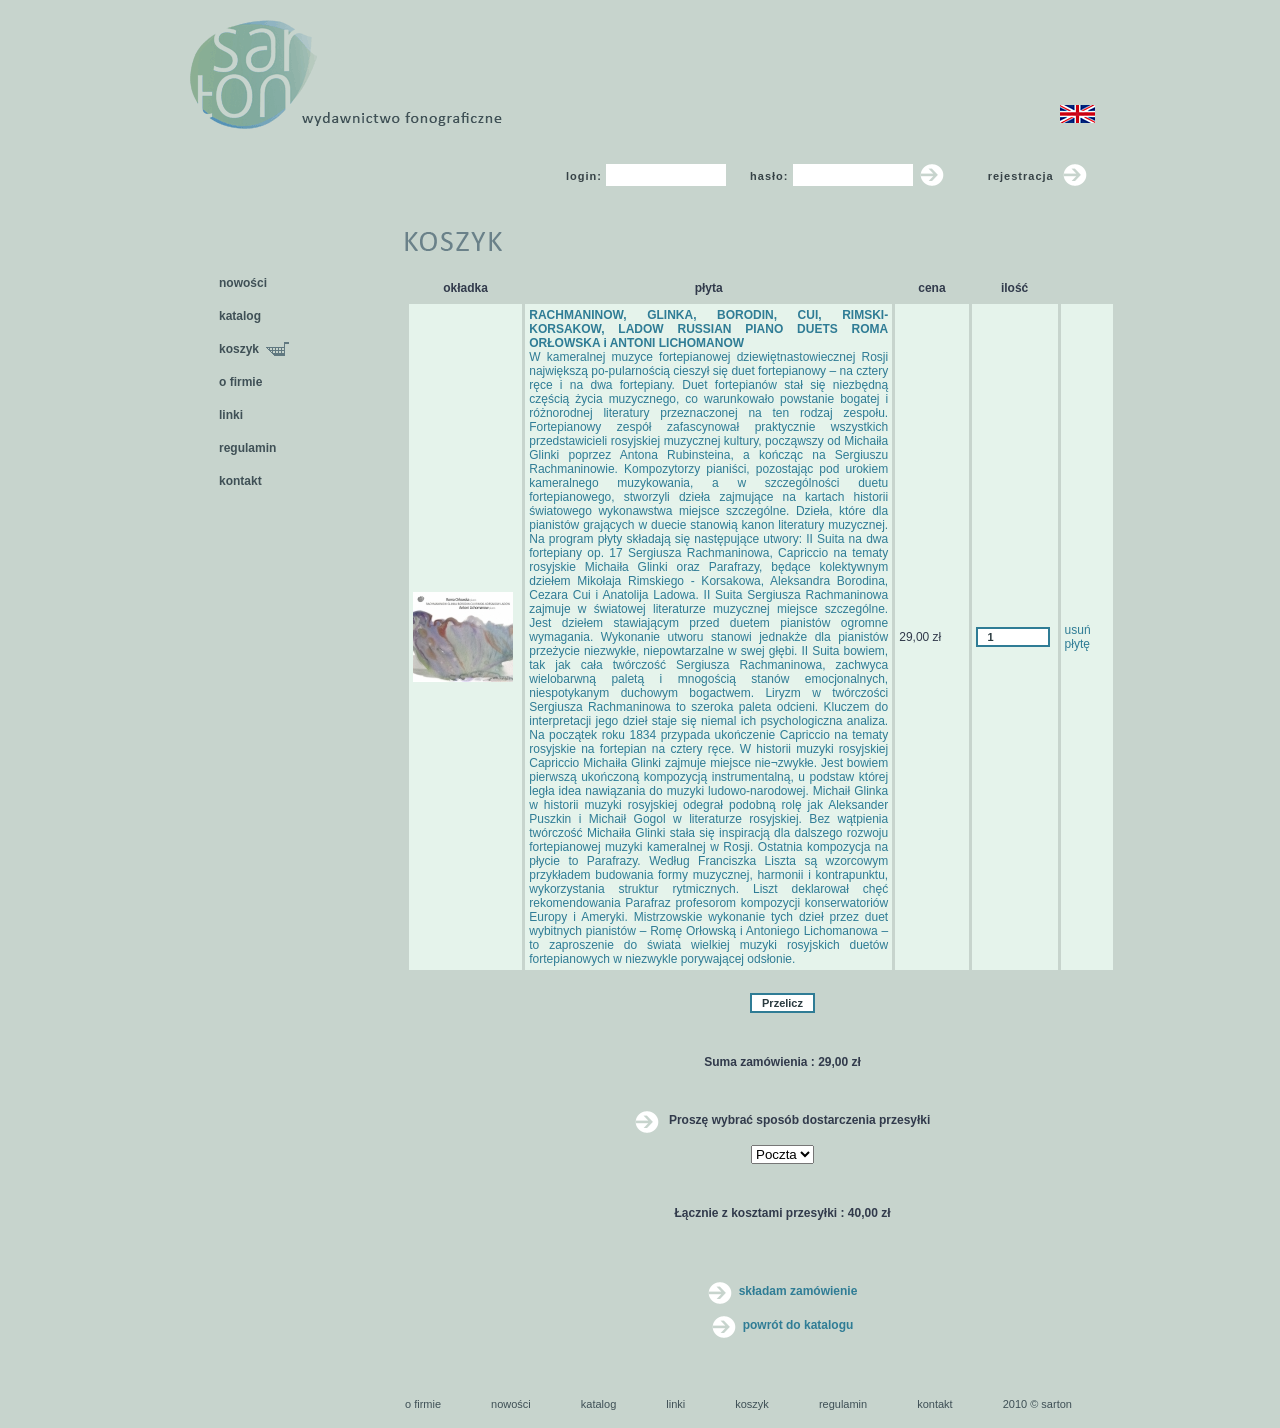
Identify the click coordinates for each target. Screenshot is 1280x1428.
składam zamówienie (783, 1291)
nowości (243, 283)
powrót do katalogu (783, 1325)
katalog (240, 316)
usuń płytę (1078, 637)
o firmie (240, 382)
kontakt (240, 481)
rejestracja (1037, 176)
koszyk (254, 349)
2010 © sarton (1037, 1404)
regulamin (247, 448)
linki (231, 415)
